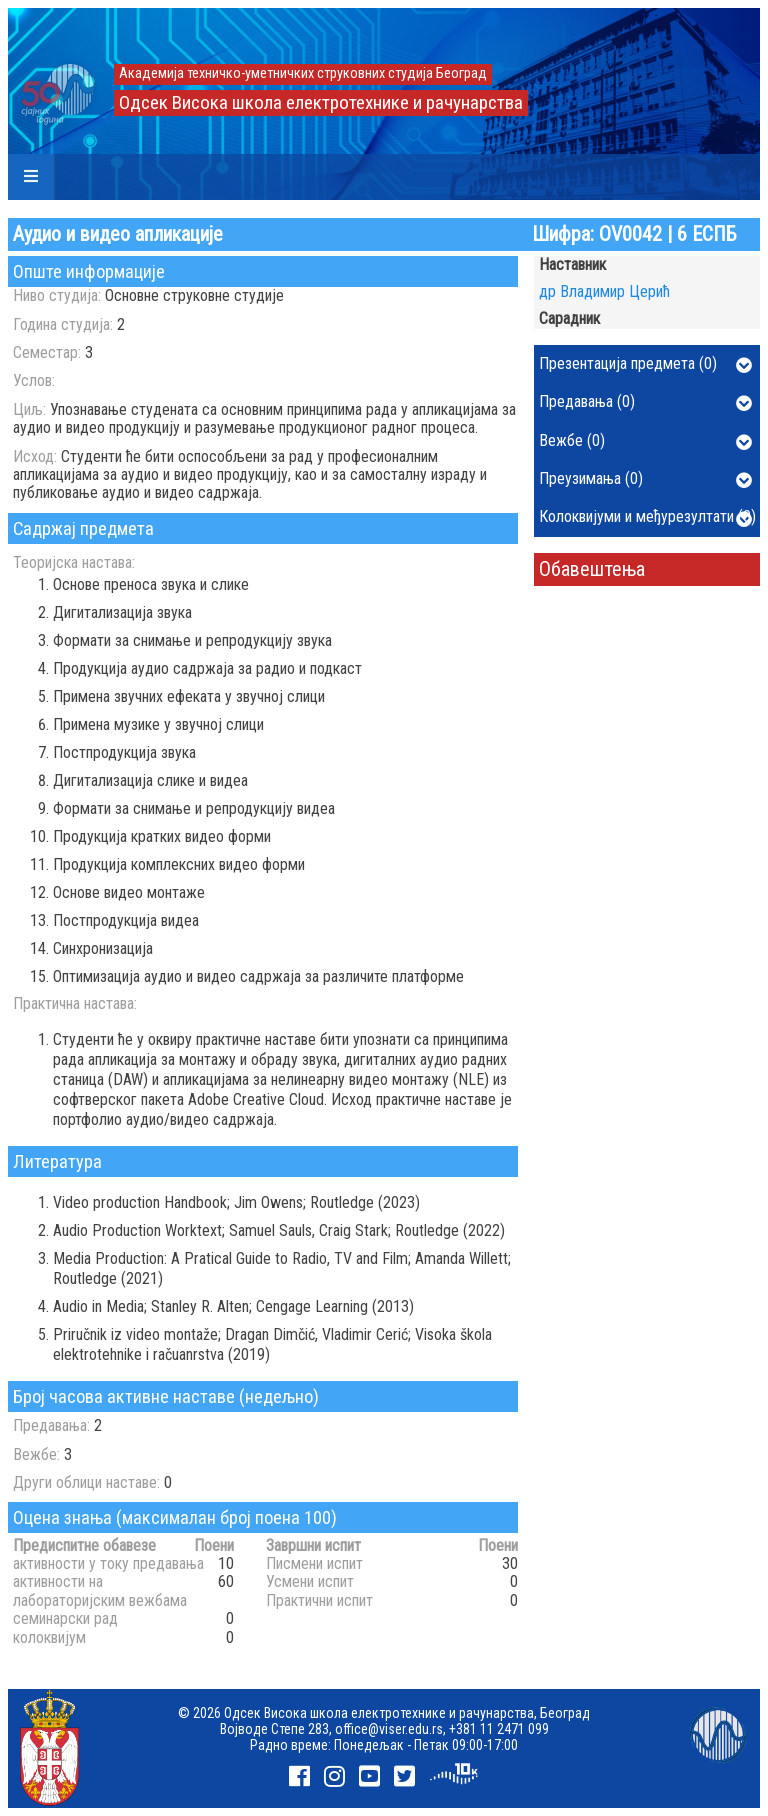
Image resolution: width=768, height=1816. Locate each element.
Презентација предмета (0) (645, 365)
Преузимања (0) (645, 480)
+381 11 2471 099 (499, 1729)
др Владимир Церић (604, 291)
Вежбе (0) (645, 442)
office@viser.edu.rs (389, 1729)
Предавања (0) (645, 403)
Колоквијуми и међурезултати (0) (647, 518)
